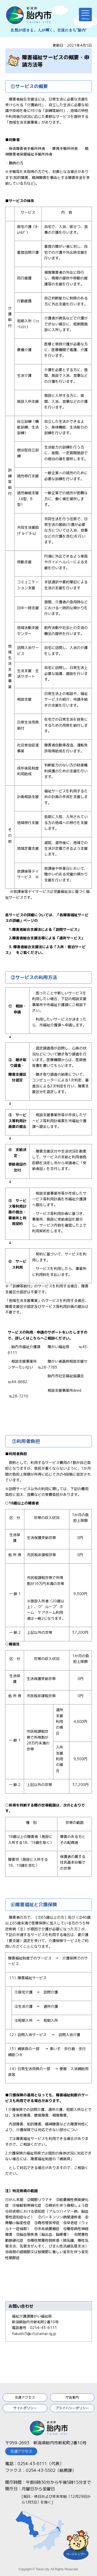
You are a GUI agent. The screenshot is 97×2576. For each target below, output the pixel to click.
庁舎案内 (72, 2397)
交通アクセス (25, 2397)
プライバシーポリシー (72, 2408)
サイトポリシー (25, 2408)
